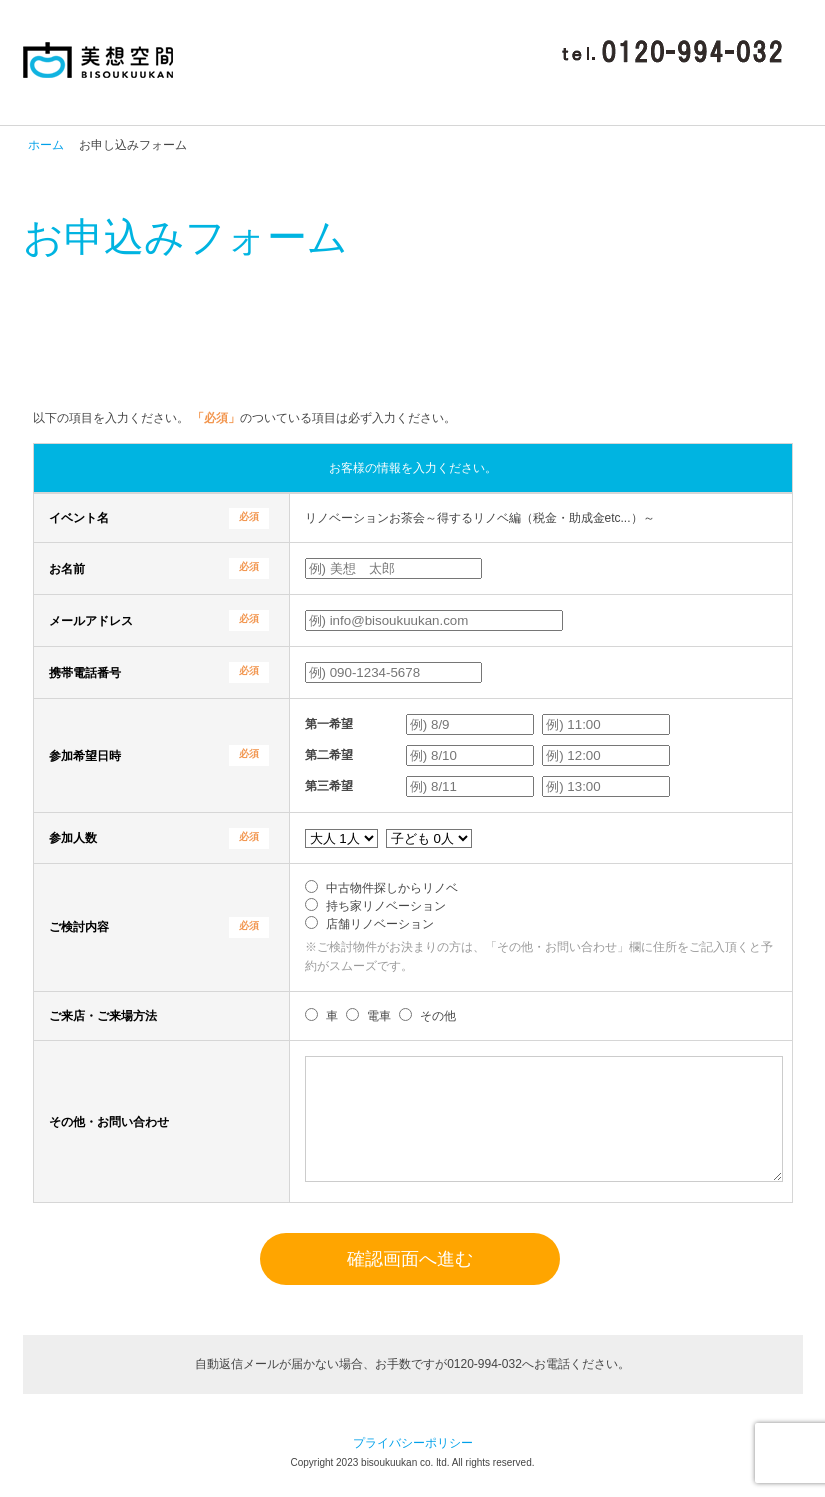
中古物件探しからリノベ (392, 888)
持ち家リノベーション (386, 906)
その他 (438, 1016)
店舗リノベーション (380, 924)
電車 (379, 1016)
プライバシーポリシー (413, 1467)
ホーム (46, 145)
